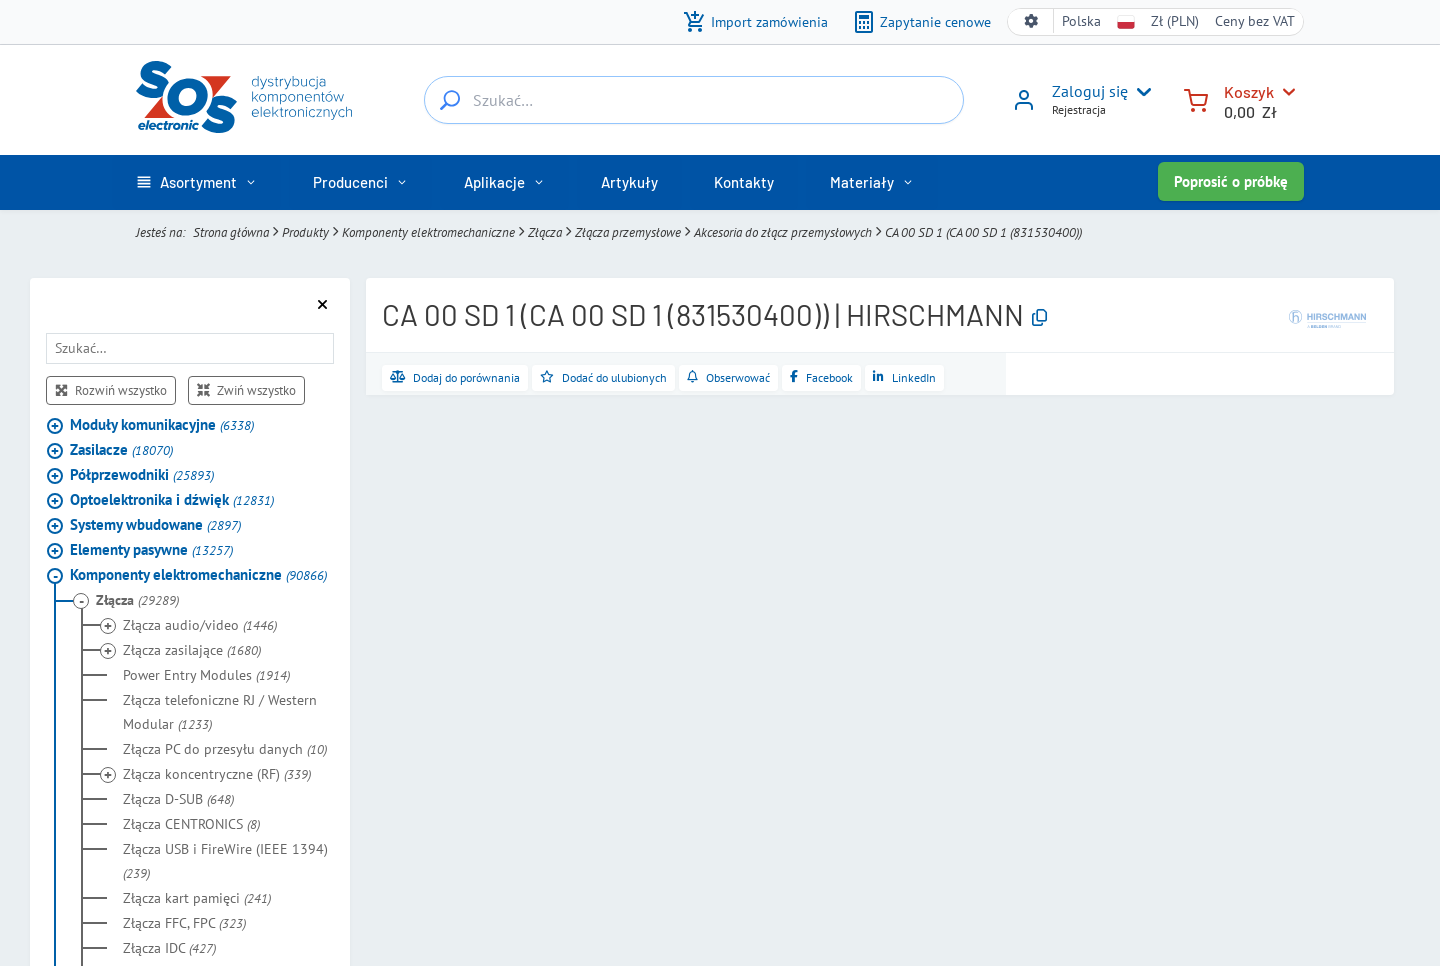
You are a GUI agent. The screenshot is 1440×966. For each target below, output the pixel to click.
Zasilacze (121, 449)
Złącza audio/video (200, 625)
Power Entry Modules (206, 675)
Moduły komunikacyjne (162, 424)
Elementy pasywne (151, 549)
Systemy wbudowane (155, 524)
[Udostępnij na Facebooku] (821, 378)
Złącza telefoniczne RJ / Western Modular (220, 712)
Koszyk (1249, 91)
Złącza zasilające (192, 650)
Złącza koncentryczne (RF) (217, 774)
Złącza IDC (169, 948)
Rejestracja (1079, 109)
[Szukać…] (450, 100)
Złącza (545, 232)
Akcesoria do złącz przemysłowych (783, 232)
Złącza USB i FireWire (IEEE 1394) (225, 861)
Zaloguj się (1090, 91)
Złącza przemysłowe (628, 232)
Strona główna (231, 232)
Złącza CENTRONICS (191, 824)
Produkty (305, 232)
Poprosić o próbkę (1231, 181)
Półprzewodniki (142, 474)
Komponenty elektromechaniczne (428, 232)
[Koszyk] (1196, 98)
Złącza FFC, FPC (184, 923)
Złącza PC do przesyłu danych (225, 749)
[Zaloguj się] (1024, 107)
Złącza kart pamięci (197, 898)
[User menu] (1140, 92)
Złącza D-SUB (178, 799)
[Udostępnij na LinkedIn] (904, 378)
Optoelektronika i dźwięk (172, 499)
